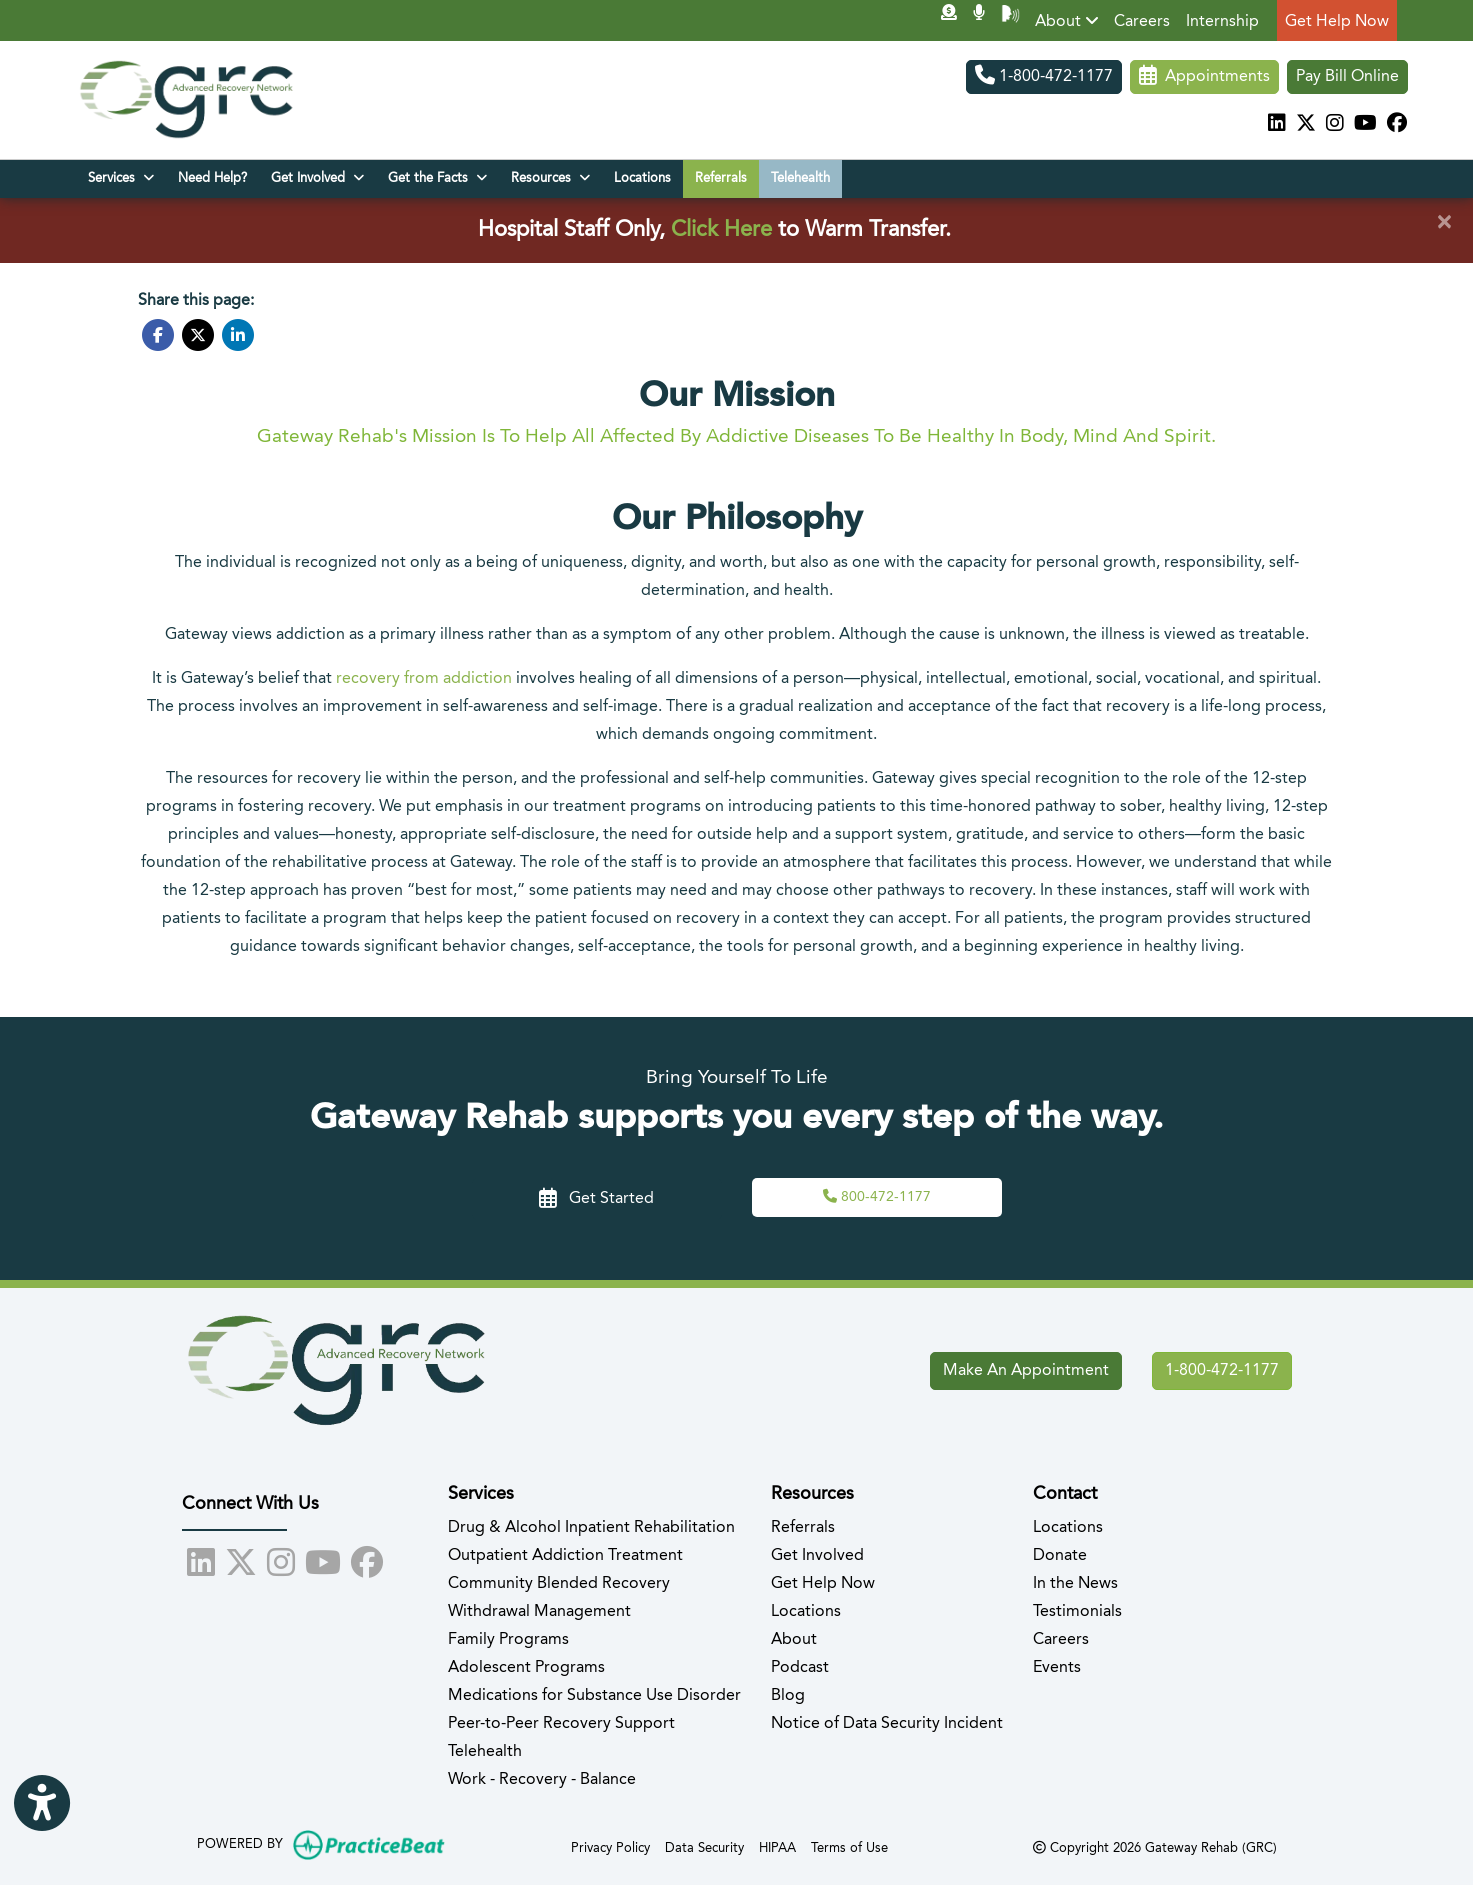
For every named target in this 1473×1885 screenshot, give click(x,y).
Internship (1222, 22)
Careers (1142, 22)
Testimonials (1077, 1612)
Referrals (721, 178)
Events (1057, 1668)
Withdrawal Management (539, 1612)
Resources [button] (550, 178)
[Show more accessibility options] (42, 1804)
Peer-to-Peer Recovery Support (561, 1724)
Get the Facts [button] (437, 178)
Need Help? (212, 178)
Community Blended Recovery (559, 1584)
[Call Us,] (877, 1197)
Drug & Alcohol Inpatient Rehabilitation (591, 1528)
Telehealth (800, 178)
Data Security (704, 1846)
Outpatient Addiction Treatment (565, 1556)
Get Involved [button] (317, 178)
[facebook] (1397, 125)
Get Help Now (1337, 22)
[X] (1306, 125)
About (1067, 21)
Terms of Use (849, 1846)
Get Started (596, 1199)
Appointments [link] (1204, 77)
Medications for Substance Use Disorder (594, 1696)
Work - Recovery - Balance (542, 1780)
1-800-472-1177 (1044, 77)
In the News (1075, 1584)
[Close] (1444, 223)
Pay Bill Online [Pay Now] (1347, 77)
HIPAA (777, 1846)
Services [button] (121, 178)
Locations (642, 178)
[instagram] (1335, 125)
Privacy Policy (610, 1846)
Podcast (800, 1668)
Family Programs (508, 1640)
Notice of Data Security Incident (887, 1724)
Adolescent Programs (526, 1668)
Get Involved (817, 1556)
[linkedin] (1277, 125)
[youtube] (1365, 125)
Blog (788, 1696)
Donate (1060, 1556)
